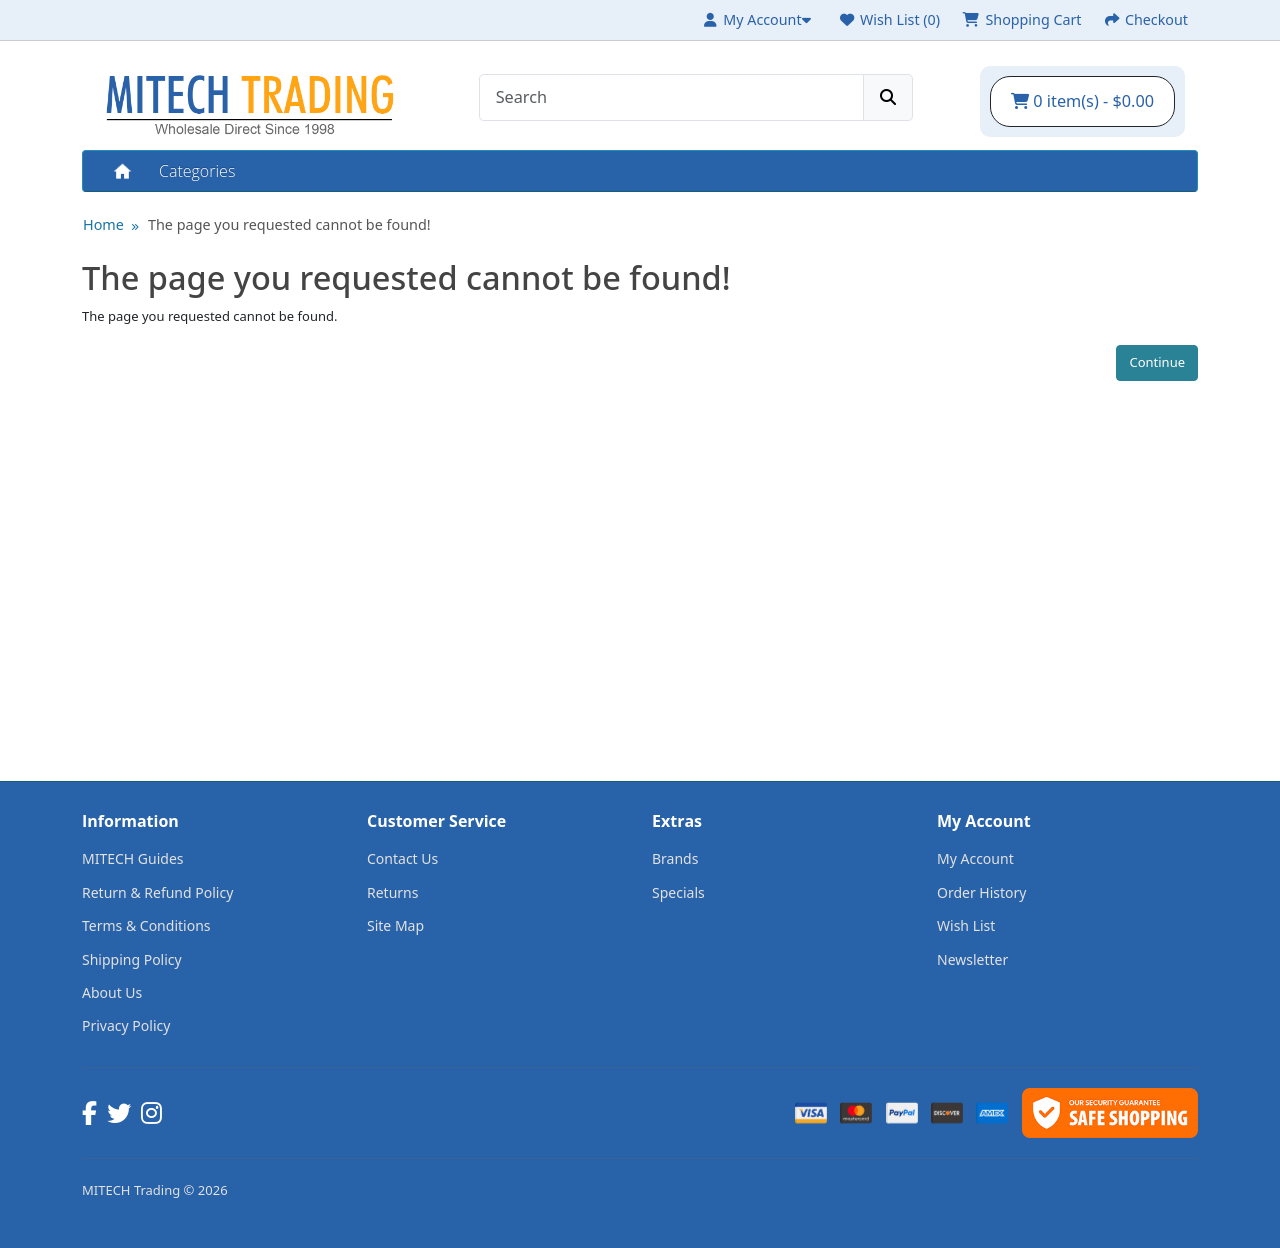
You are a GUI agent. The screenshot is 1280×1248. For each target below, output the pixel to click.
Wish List (966, 925)
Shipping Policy (132, 959)
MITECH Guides (133, 858)
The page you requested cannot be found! (289, 224)
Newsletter (972, 959)
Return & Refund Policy (157, 892)
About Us (112, 992)
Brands (675, 858)
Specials (678, 892)
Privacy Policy (126, 1025)
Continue (1157, 362)
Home (121, 171)
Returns (392, 892)
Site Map (395, 925)
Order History (982, 892)
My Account (975, 858)
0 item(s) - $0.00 (1082, 101)
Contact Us (402, 858)
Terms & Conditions (146, 925)
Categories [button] (197, 171)
